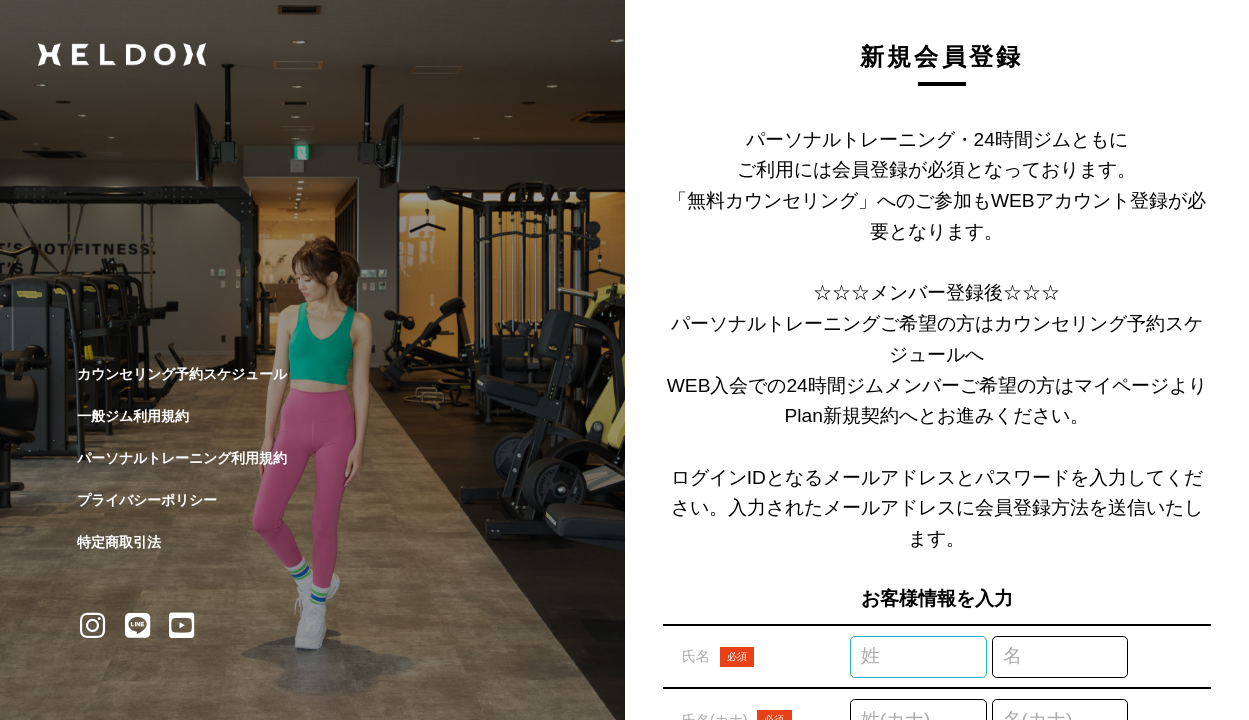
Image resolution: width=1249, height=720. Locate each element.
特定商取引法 (119, 542)
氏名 (718, 657)
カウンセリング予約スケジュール (182, 374)
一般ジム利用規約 (133, 416)
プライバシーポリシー (147, 500)
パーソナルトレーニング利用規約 (182, 458)
